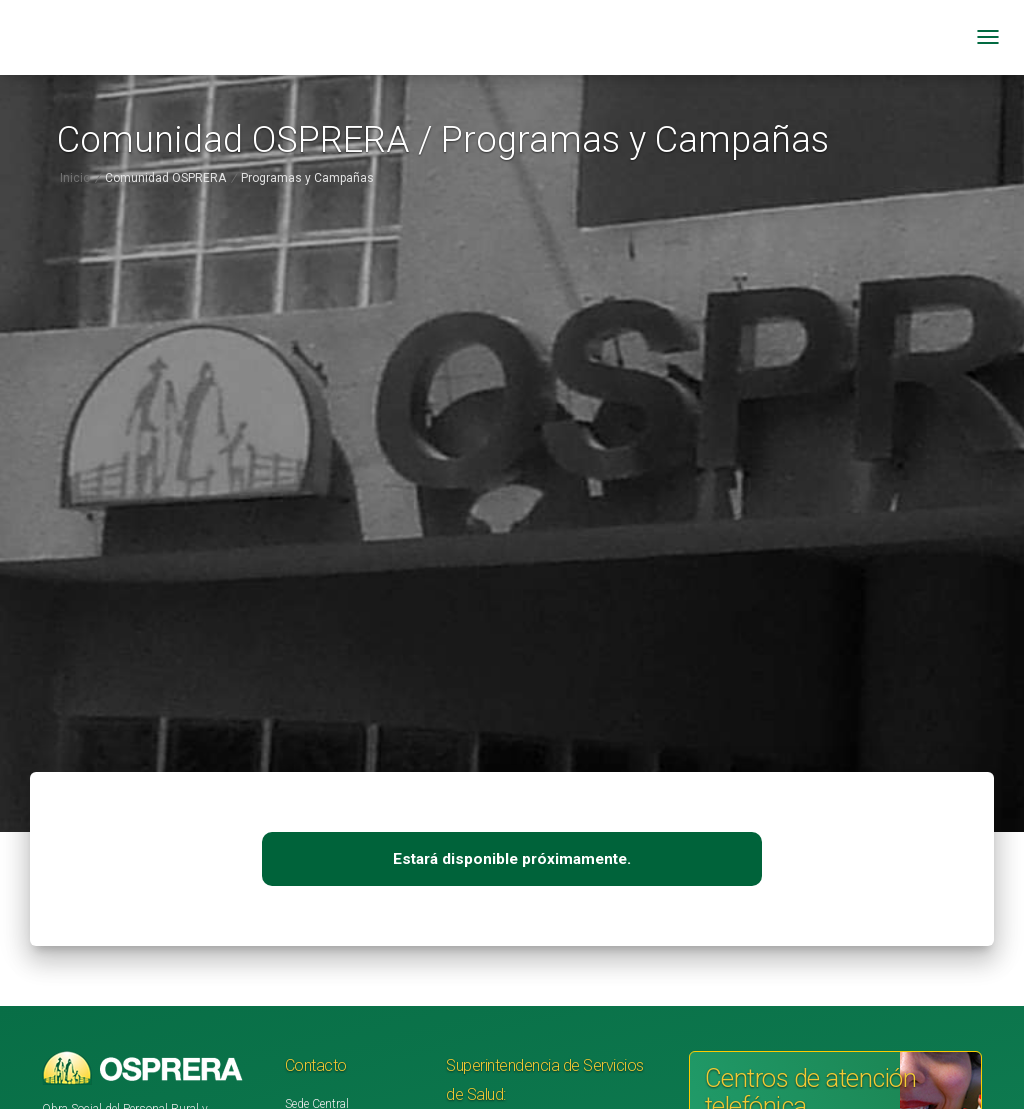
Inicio (75, 178)
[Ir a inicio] (227, 45)
